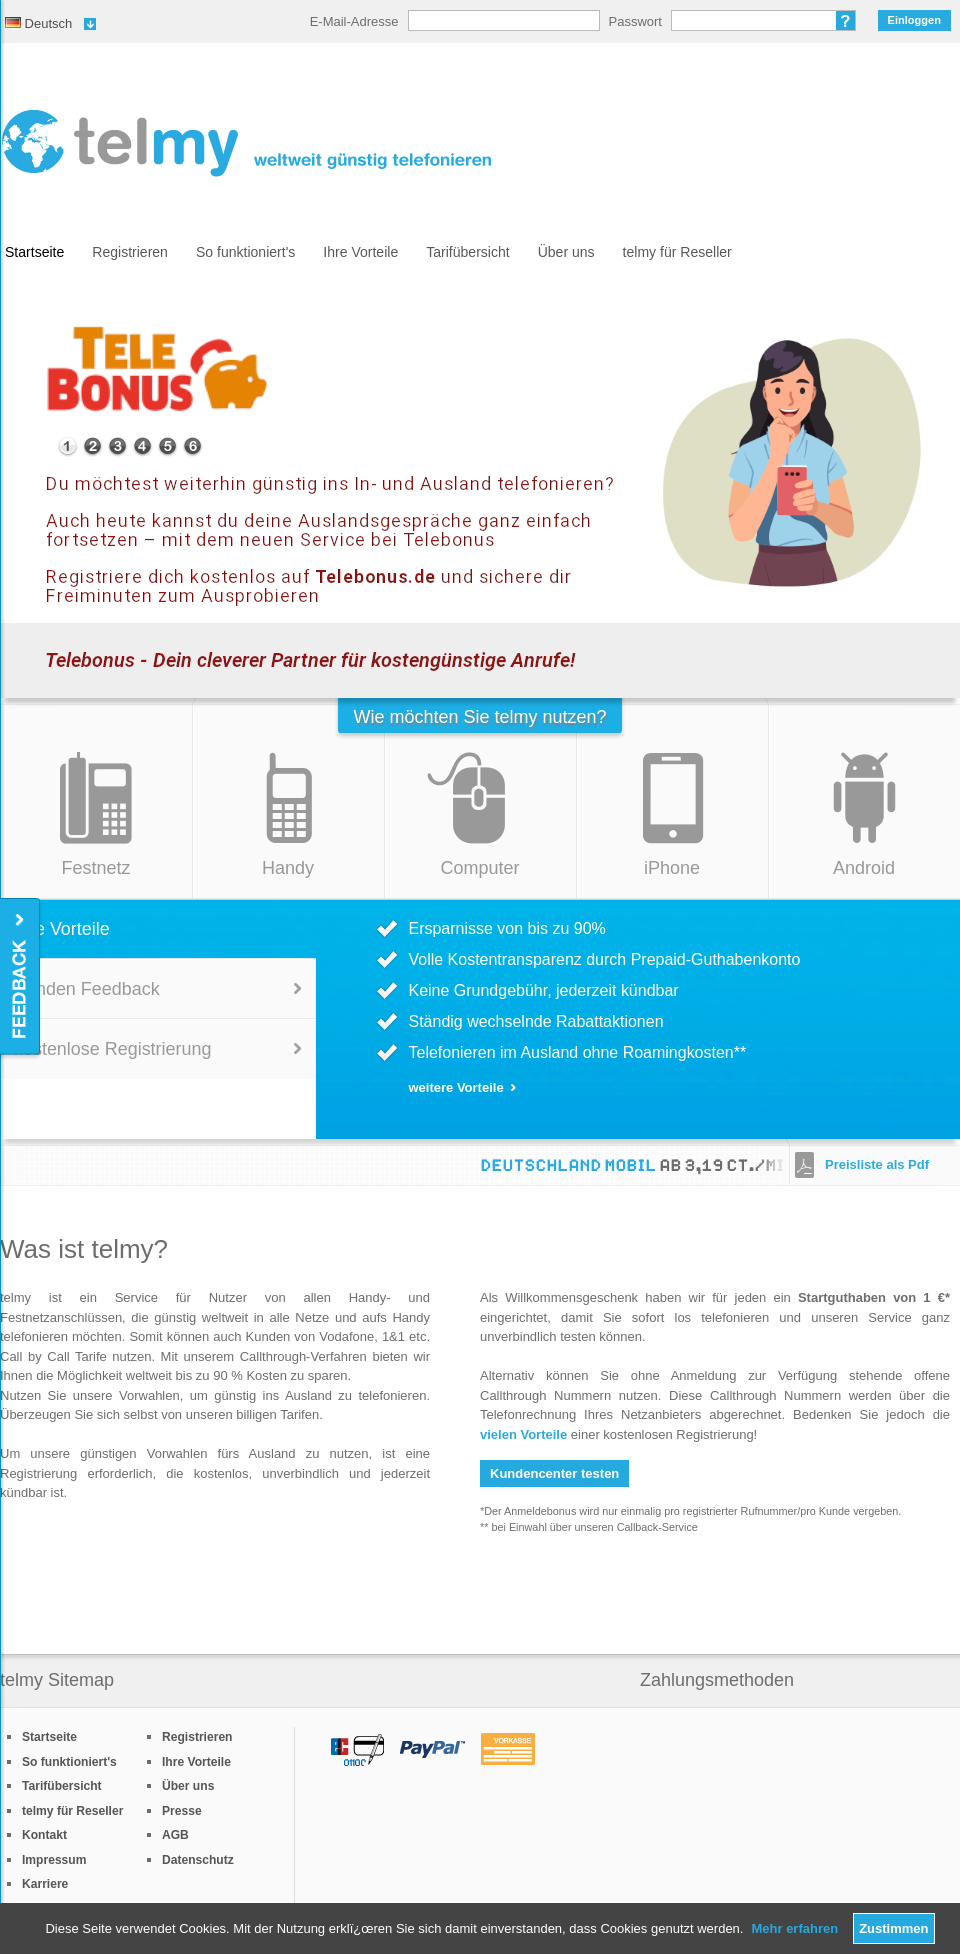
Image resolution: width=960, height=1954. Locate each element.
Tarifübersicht (467, 252)
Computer (479, 868)
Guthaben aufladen (727, 521)
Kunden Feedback (87, 989)
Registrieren (130, 252)
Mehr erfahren (794, 1928)
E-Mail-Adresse (354, 21)
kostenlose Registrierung (112, 1049)
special (68, 446)
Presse (182, 1811)
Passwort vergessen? (846, 20)
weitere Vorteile (456, 1087)
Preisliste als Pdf (877, 1164)
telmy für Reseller (677, 252)
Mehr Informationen (541, 521)
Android (864, 868)
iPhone (672, 868)
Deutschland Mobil (576, 1166)
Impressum (54, 1860)
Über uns (566, 252)
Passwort (635, 21)
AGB (175, 1835)
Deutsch (38, 23)
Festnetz (95, 868)
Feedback (21, 977)
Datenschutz (198, 1860)
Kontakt (44, 1835)
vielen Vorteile (523, 1434)
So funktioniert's (245, 252)
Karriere (45, 1884)
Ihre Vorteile (360, 252)
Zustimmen (893, 1928)
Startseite (34, 252)
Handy (288, 868)
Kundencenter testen (554, 1473)
